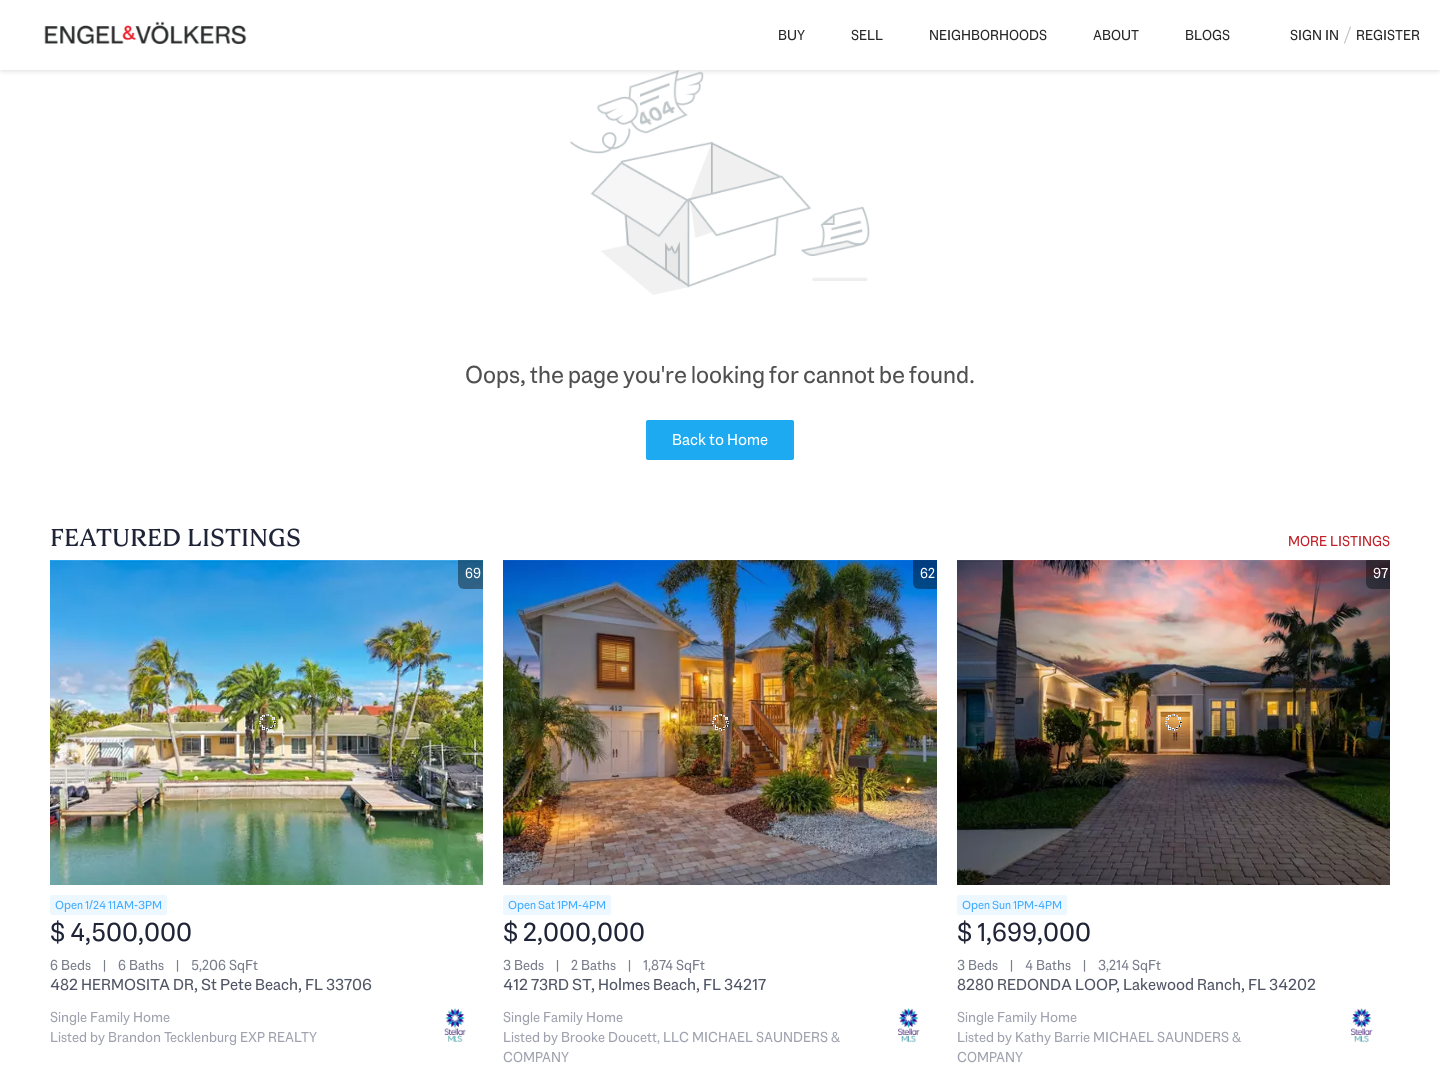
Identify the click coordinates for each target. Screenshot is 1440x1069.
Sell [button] (867, 35)
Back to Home (720, 439)
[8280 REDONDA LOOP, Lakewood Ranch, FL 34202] (1173, 722)
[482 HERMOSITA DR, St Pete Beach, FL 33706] (266, 722)
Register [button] (1388, 35)
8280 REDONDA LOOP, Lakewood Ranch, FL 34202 (1136, 984)
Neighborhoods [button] (988, 35)
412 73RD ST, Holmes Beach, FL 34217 (634, 984)
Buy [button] (791, 35)
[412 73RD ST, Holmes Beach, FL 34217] (719, 722)
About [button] (1116, 35)
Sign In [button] (1314, 35)
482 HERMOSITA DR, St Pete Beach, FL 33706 (211, 984)
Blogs (1207, 35)
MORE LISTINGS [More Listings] (1339, 541)
